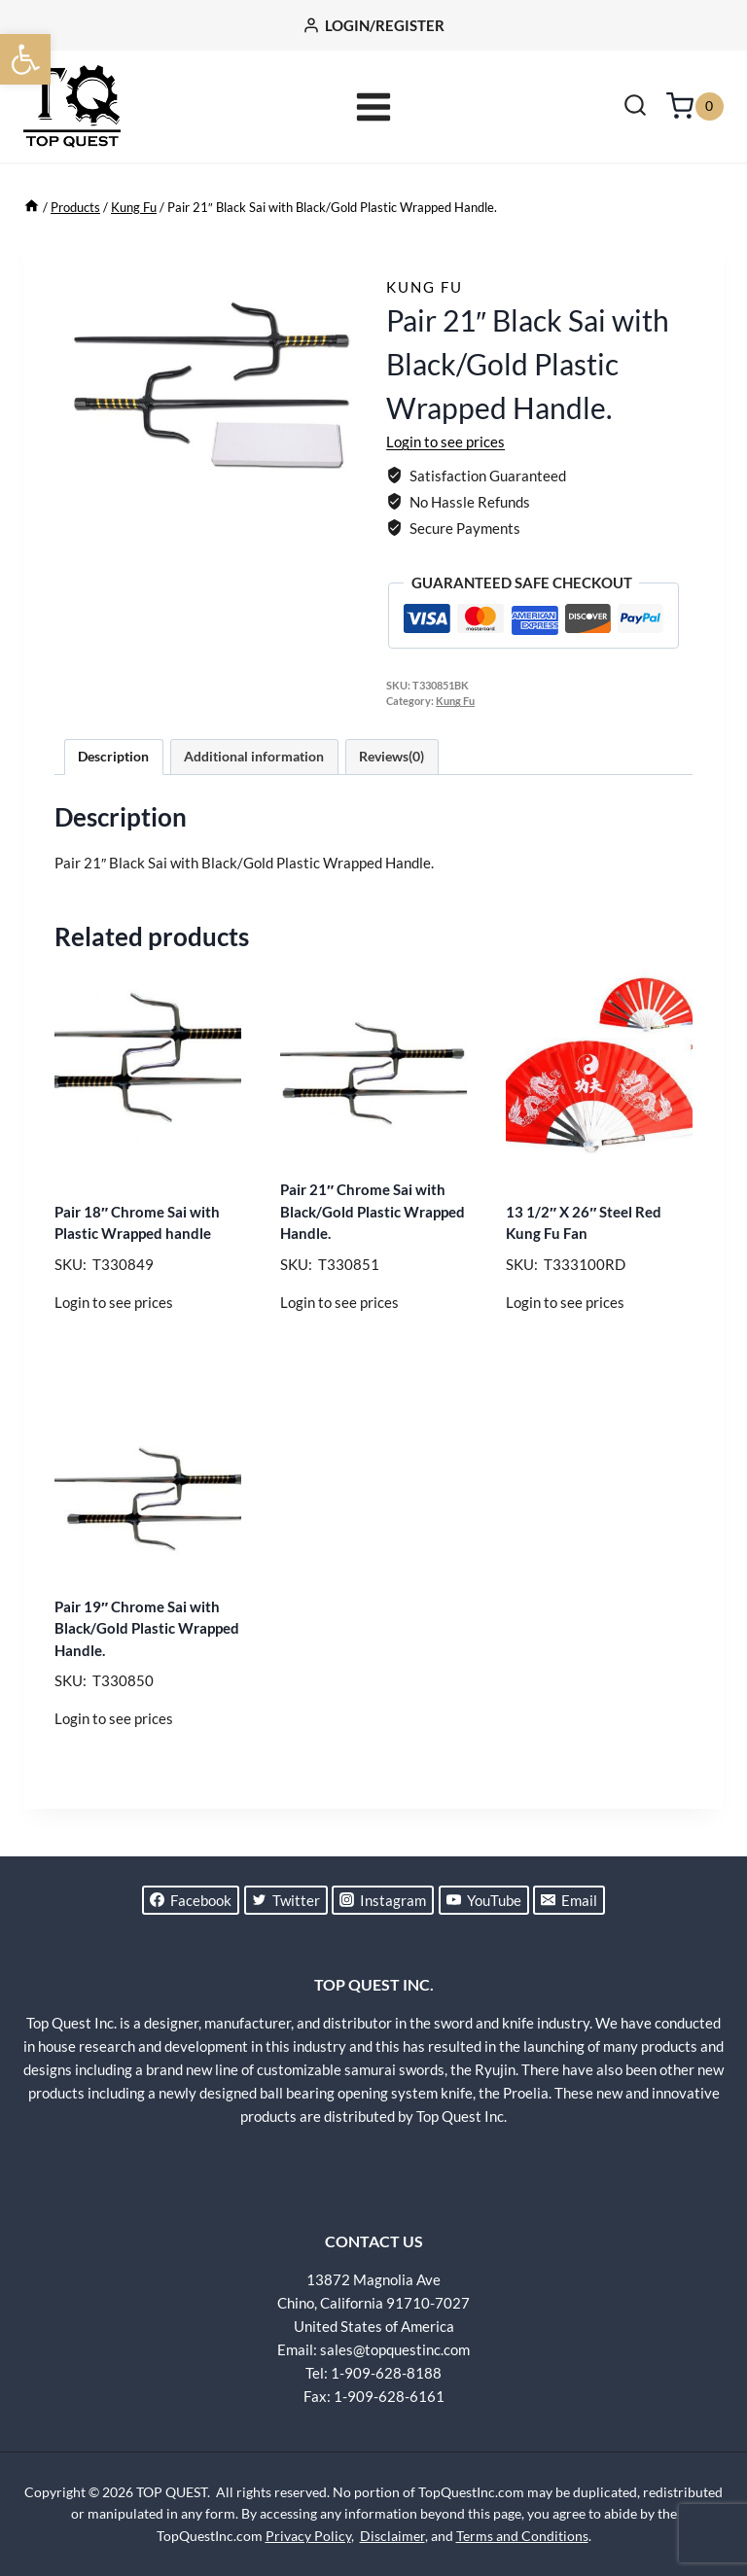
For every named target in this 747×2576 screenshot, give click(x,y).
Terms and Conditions (522, 2535)
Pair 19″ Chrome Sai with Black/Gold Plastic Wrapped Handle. (146, 1628)
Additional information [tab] (254, 756)
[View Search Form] (635, 107)
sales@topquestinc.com (395, 2349)
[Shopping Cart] (695, 106)
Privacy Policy (308, 2535)
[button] (25, 59)
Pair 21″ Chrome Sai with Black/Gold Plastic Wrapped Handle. (372, 1211)
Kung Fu (424, 287)
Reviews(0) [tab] (391, 756)
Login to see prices (445, 441)
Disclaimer (392, 2535)
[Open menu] (374, 106)
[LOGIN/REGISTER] (373, 25)
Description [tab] (113, 756)
